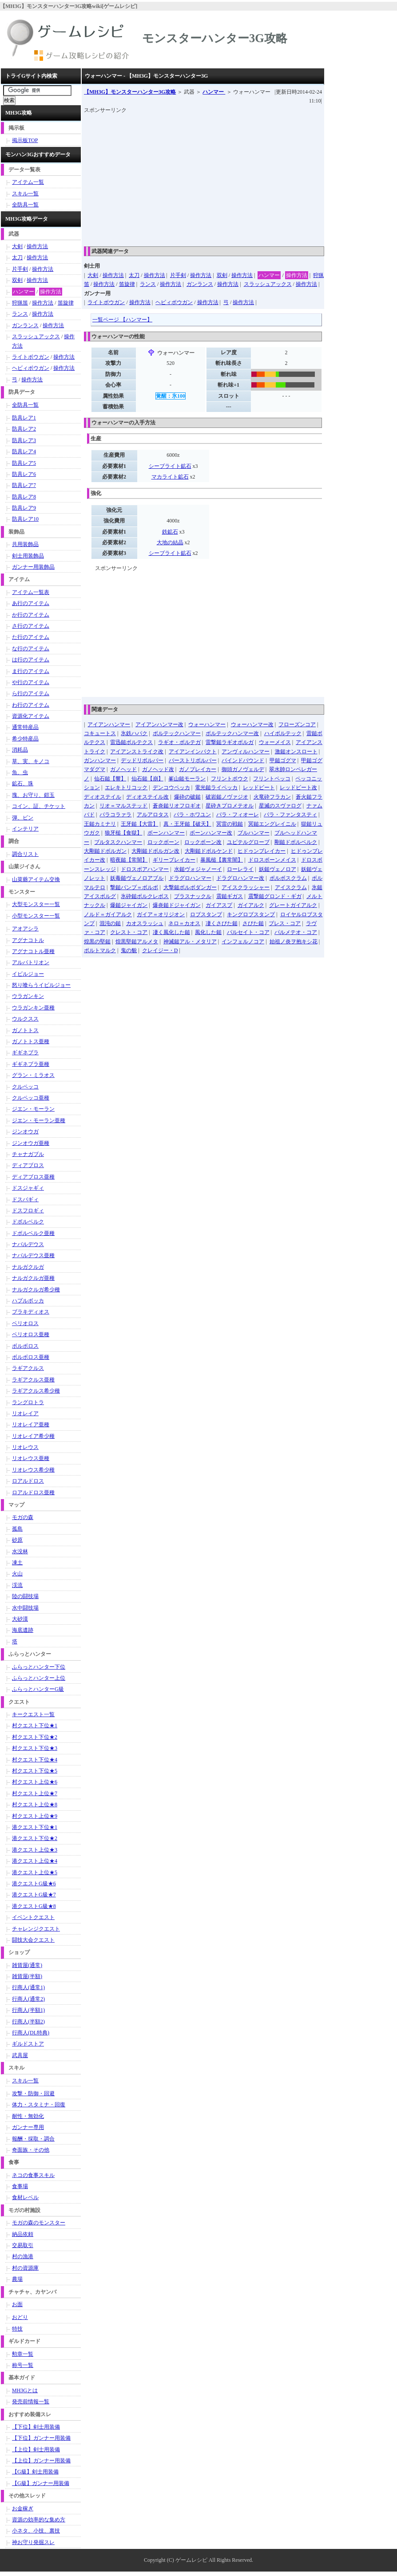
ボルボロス (25, 1346)
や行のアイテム (30, 682)
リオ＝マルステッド (123, 806)
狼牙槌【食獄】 (123, 833)
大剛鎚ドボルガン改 (155, 851)
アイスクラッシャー (246, 887)
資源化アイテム (30, 716)
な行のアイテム (30, 648)
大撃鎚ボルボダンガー (190, 887)
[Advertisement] (240, 177)
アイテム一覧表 (30, 592)
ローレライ (240, 869)
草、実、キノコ (30, 761)
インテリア (25, 829)
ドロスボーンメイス (272, 860)
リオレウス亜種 (30, 1458)
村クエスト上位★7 (34, 1793)
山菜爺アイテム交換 (36, 879)
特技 (17, 2329)
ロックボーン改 (203, 842)
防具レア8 (24, 497)
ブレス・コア (285, 923)
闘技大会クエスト (33, 1940)
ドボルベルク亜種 (33, 1233)
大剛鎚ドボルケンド (209, 851)
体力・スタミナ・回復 (38, 2104)
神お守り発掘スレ (33, 2542)
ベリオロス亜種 (30, 1334)
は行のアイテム (30, 660)
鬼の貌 (129, 950)
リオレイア (25, 1413)
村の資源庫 (25, 2268)
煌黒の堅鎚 (97, 941)
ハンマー (213, 92)
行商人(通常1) (28, 1987)
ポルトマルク (100, 950)
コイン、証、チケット (38, 806)
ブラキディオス (30, 1312)
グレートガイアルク (293, 905)
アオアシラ (25, 929)
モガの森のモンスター (38, 2223)
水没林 (20, 1551)
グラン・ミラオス (33, 1075)
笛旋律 (127, 284)
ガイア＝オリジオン (161, 914)
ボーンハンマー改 (211, 833)
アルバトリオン (30, 962)
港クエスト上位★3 (34, 1850)
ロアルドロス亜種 (33, 1492)
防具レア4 (24, 451)
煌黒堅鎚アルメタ (136, 941)
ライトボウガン (106, 302)
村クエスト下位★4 (34, 1760)
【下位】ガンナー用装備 (41, 2438)
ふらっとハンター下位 (38, 1667)
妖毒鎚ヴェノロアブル (136, 878)
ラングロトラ (28, 1402)
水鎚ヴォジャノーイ (198, 869)
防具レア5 (24, 463)
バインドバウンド (243, 760)
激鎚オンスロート (296, 751)
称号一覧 (22, 2365)
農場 (17, 2279)
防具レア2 (24, 429)
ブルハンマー (254, 833)
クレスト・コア (128, 932)
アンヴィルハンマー (246, 751)
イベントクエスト (33, 1917)
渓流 (17, 1585)
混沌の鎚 (110, 923)
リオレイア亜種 (30, 1424)
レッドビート (259, 787)
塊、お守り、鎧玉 (33, 795)
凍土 (17, 1562)
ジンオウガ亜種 (30, 1143)
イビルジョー (28, 974)
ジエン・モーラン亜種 (38, 1120)
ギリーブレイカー (174, 860)
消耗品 (20, 750)
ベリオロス (25, 1323)
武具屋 (20, 2055)
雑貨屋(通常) (27, 1965)
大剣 (92, 275)
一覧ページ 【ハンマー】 (122, 320)
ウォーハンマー (207, 724)
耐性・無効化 (28, 2116)
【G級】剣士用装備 (35, 2472)
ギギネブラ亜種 (30, 1064)
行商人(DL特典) (30, 2033)
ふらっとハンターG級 (38, 1689)
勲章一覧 (22, 2354)
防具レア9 (24, 508)
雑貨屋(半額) (27, 1976)
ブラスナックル (192, 896)
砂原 (17, 1540)
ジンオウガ (25, 1131)
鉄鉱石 (170, 532)
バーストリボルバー (193, 760)
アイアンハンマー (108, 724)
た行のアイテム (30, 637)
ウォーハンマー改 (252, 724)
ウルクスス (25, 1019)
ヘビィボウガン (174, 302)
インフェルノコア (243, 941)
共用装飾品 (25, 544)
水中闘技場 (25, 1608)
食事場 (20, 2186)
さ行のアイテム (30, 626)
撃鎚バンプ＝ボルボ (134, 887)
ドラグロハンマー (190, 878)
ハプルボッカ (28, 1301)
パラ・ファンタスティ (290, 814)
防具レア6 (24, 474)
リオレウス (25, 1447)
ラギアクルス (28, 1368)
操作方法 (113, 275)
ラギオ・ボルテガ (179, 742)
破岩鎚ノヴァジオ (227, 797)
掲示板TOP (25, 140)
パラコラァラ (115, 814)
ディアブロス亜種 (33, 1177)
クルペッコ (25, 1087)
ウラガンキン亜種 (33, 1008)
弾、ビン (22, 818)
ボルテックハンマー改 (232, 733)
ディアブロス (28, 1165)
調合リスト (25, 854)
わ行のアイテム (30, 705)
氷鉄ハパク (134, 733)
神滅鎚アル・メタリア (190, 941)
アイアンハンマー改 (159, 724)
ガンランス (200, 284)
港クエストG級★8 (34, 1906)
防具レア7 (24, 485)
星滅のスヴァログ (280, 806)
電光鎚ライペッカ (216, 787)
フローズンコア (297, 724)
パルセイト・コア (248, 932)
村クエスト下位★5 (34, 1771)
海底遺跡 (22, 1630)
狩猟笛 (20, 303)
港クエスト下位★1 (34, 1827)
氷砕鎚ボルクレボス (145, 896)
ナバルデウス (28, 1244)
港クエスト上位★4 (34, 1861)
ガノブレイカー (197, 769)
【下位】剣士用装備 (36, 2427)
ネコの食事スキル (33, 2175)
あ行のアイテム (30, 603)
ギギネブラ (25, 1052)
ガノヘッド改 (158, 769)
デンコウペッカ (171, 787)
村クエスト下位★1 (34, 1725)
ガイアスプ (219, 905)
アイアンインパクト (193, 751)
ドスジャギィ (28, 1188)
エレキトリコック (126, 787)
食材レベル (25, 2197)
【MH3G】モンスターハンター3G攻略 (130, 92)
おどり (20, 2317)
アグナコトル (28, 940)
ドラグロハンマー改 (240, 878)
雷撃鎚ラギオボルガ (230, 742)
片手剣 (178, 275)
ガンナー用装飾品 (33, 567)
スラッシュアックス (268, 284)
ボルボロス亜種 (30, 1357)
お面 (17, 2304)
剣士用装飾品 (28, 556)
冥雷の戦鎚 (229, 824)
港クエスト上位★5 (34, 1872)
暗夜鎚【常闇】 (128, 860)
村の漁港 (22, 2256)
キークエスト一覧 (33, 1714)
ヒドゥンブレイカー (262, 851)
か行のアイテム (30, 615)
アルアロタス (153, 814)
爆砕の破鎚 (187, 797)
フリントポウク (229, 779)
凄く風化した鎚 (171, 932)
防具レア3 (24, 440)
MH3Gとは (25, 2390)
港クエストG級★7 (34, 1894)
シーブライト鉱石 (170, 466)
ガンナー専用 (28, 2127)
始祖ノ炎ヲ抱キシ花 (294, 941)
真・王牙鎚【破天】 (187, 824)
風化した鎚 (208, 932)
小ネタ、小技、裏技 (36, 2531)
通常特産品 (25, 727)
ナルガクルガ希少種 (36, 1289)
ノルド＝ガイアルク (108, 914)
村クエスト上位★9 (34, 1816)
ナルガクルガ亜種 (33, 1278)
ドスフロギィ (28, 1210)
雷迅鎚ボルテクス (131, 742)
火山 (17, 1574)
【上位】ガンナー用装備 (41, 2460)
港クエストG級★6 (34, 1883)
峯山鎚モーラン (187, 779)
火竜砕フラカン (272, 797)
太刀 (134, 275)
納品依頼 (22, 2234)
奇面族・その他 (30, 2150)
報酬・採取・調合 (33, 2139)
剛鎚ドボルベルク (295, 842)
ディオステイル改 (147, 797)
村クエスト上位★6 (34, 1782)
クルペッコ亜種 (30, 1098)
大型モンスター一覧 (36, 904)
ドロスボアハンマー (145, 869)
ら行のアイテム (30, 693)
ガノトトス (25, 1030)
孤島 (17, 1529)
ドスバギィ (25, 1199)
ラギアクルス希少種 (36, 1391)
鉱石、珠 (22, 783)
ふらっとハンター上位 (38, 1678)
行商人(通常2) (28, 1999)
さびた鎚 (253, 923)
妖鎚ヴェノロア (277, 869)
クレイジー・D (160, 950)
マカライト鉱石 (170, 477)
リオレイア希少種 (33, 1436)
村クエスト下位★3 (34, 1748)
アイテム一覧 (28, 182)
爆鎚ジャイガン (128, 905)
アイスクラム (291, 887)
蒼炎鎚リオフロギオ (177, 806)
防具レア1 (24, 418)
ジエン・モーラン (33, 1109)
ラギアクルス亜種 (33, 1380)
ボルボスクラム (288, 878)
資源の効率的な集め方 (38, 2520)
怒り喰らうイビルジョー (41, 985)
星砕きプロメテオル (230, 806)
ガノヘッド (123, 769)
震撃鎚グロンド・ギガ (275, 896)
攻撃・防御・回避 (33, 2093)
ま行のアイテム (30, 671)
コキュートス (100, 733)
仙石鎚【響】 (110, 779)
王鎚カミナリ (100, 824)
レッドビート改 (298, 787)
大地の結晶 (170, 542)
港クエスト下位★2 (34, 1838)
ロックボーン (163, 842)
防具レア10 (25, 519)
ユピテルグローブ (248, 842)
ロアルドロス (28, 1481)
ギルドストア (28, 2044)
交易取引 (22, 2245)
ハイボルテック (283, 733)
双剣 (222, 275)
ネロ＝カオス (184, 923)
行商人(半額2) (28, 2021)
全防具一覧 (25, 205)
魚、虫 (20, 772)
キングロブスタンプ (251, 914)
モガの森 (22, 1517)
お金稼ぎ (22, 2508)
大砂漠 (20, 1619)
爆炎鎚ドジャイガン (177, 905)
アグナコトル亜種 (33, 951)
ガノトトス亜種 (30, 1041)
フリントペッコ (271, 779)
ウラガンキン (28, 996)
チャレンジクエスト (36, 1929)
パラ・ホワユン (192, 814)
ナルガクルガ (28, 1267)
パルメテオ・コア (295, 932)
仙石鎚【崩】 (147, 779)
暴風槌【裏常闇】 (221, 860)
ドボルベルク (28, 1222)
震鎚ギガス (229, 896)
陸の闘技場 (25, 1596)
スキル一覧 (25, 193)
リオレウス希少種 (33, 1470)
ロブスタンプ (206, 914)
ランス (148, 284)
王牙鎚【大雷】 (139, 824)
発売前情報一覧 (30, 2401)
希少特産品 (25, 739)
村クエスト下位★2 (34, 1737)
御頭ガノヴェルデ (243, 769)
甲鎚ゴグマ (283, 760)
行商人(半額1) (28, 2010)
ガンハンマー (100, 760)
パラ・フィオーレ (237, 814)
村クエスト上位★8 (34, 1804)
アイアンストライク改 (136, 751)
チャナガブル (28, 1154)
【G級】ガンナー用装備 (40, 2483)
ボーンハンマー (166, 833)
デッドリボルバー (142, 760)
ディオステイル (102, 797)
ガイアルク (251, 905)
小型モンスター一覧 (36, 916)
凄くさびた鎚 (222, 923)
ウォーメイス (275, 742)
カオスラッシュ (144, 923)
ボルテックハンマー (177, 733)
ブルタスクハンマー (118, 842)
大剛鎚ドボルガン (105, 851)
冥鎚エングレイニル (272, 824)
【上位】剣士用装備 (36, 2449)
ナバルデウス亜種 (33, 1255)
